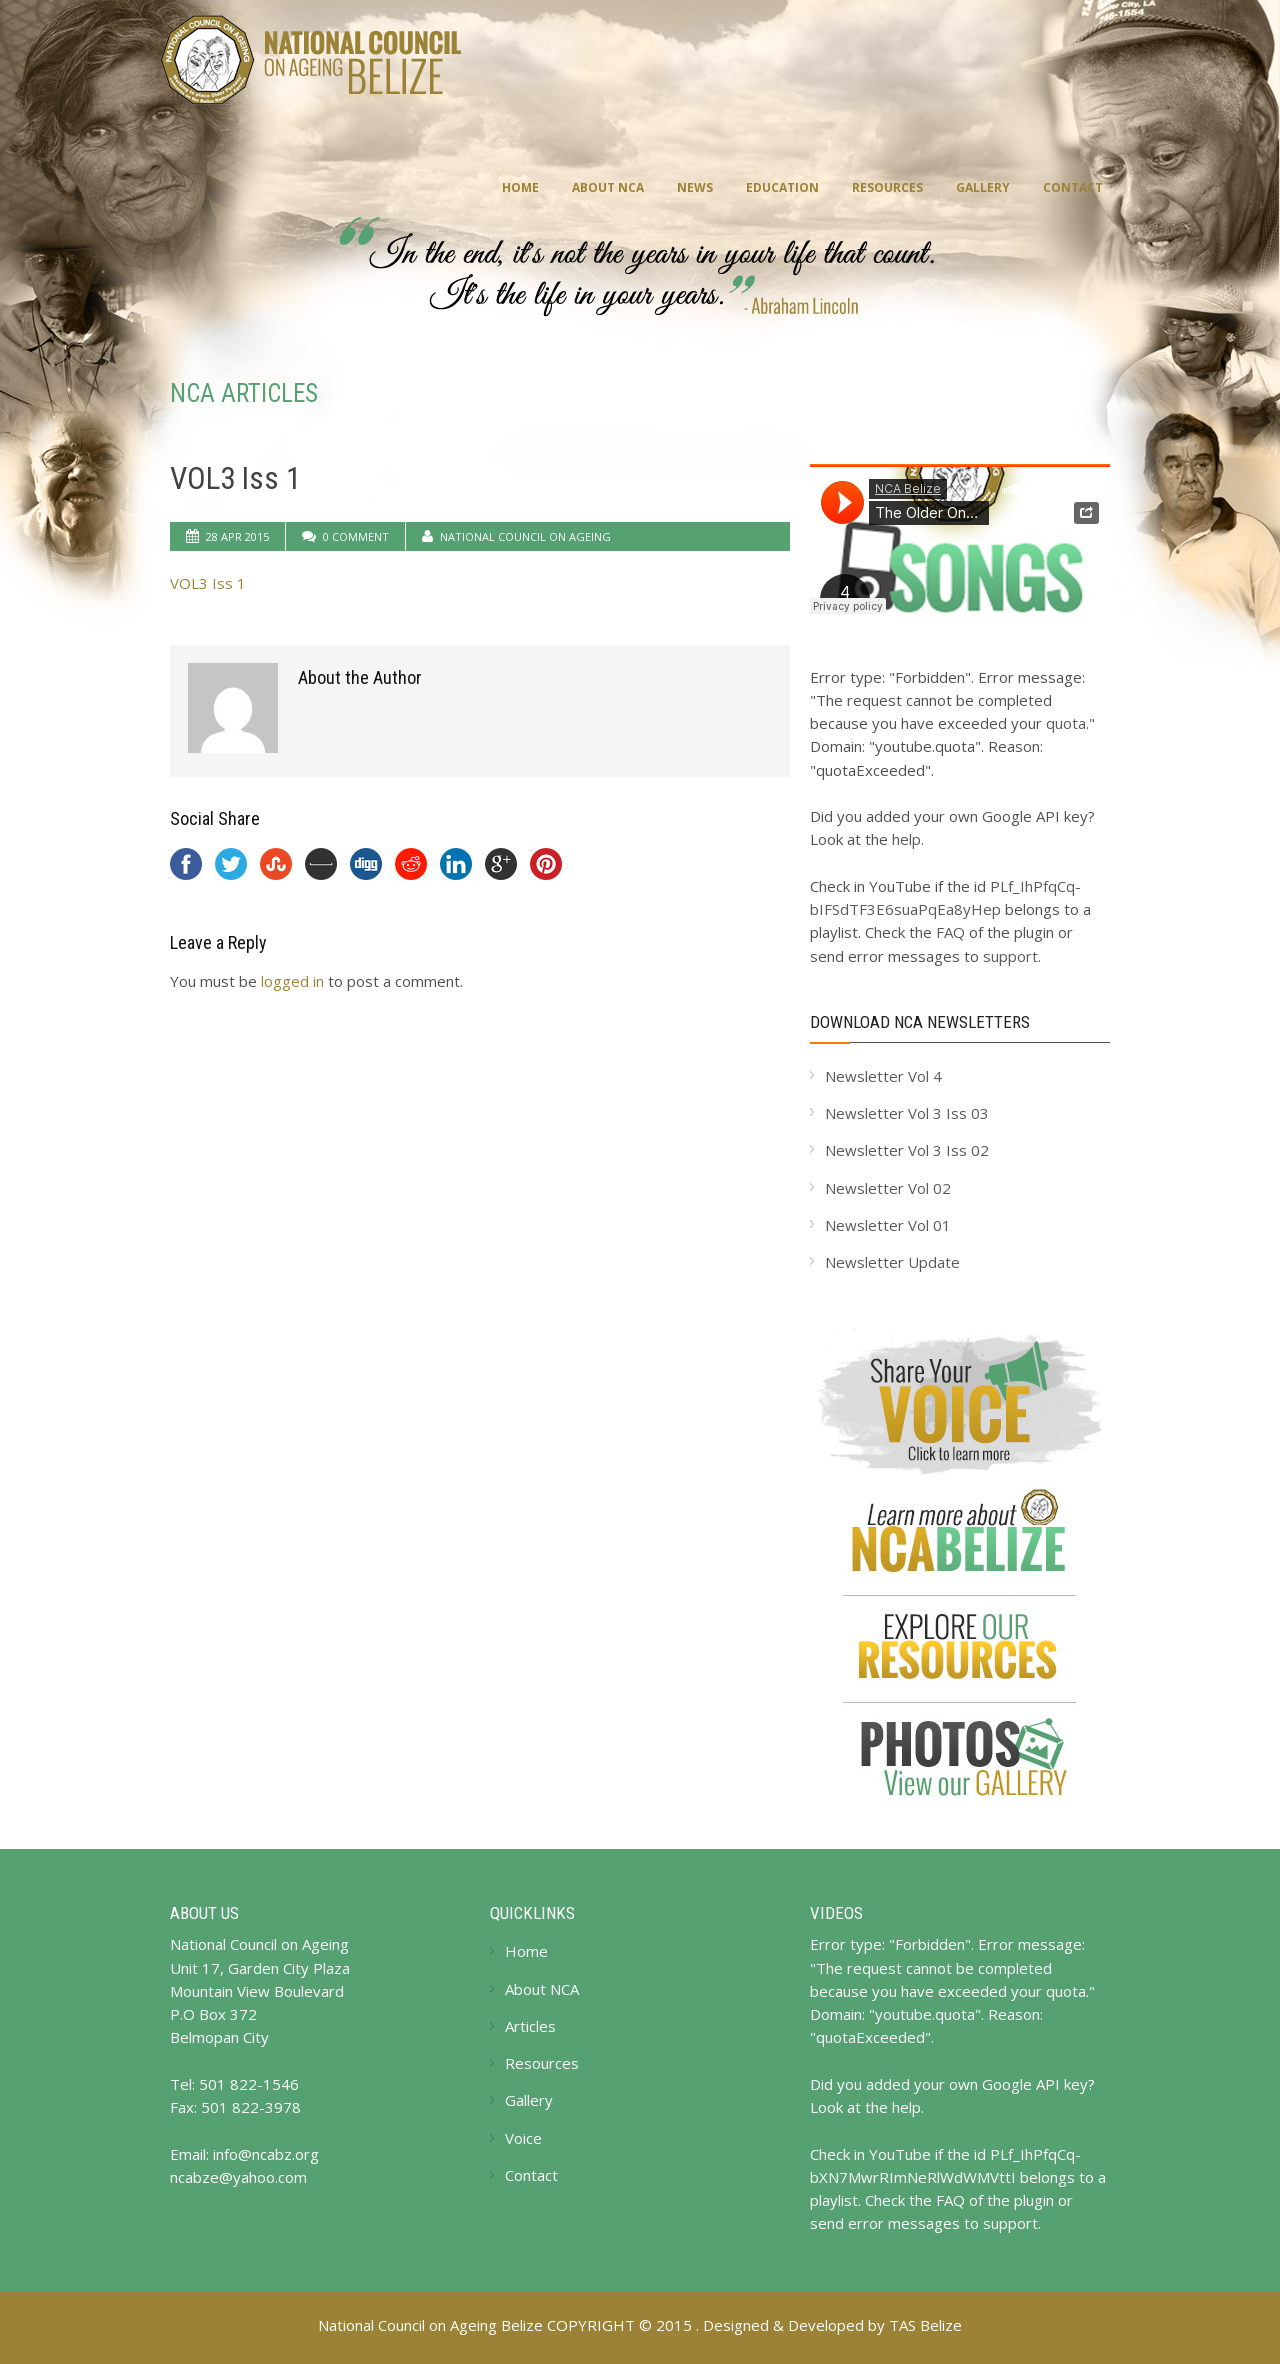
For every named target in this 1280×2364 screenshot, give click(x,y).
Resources (887, 187)
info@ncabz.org (266, 2154)
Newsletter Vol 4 (883, 1076)
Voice (523, 2138)
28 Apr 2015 (237, 536)
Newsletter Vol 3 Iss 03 (907, 1113)
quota (1066, 723)
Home (520, 187)
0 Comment (356, 536)
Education (782, 187)
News (695, 187)
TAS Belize (925, 2325)
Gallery (983, 187)
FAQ (950, 932)
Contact (1073, 187)
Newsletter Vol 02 (888, 1188)
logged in (292, 981)
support (1010, 956)
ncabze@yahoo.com (238, 2177)
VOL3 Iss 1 (235, 478)
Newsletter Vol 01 (888, 1225)
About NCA (608, 187)
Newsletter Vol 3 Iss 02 (907, 1150)
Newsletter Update (892, 1262)
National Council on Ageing (525, 536)
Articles (530, 2026)
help (906, 839)
